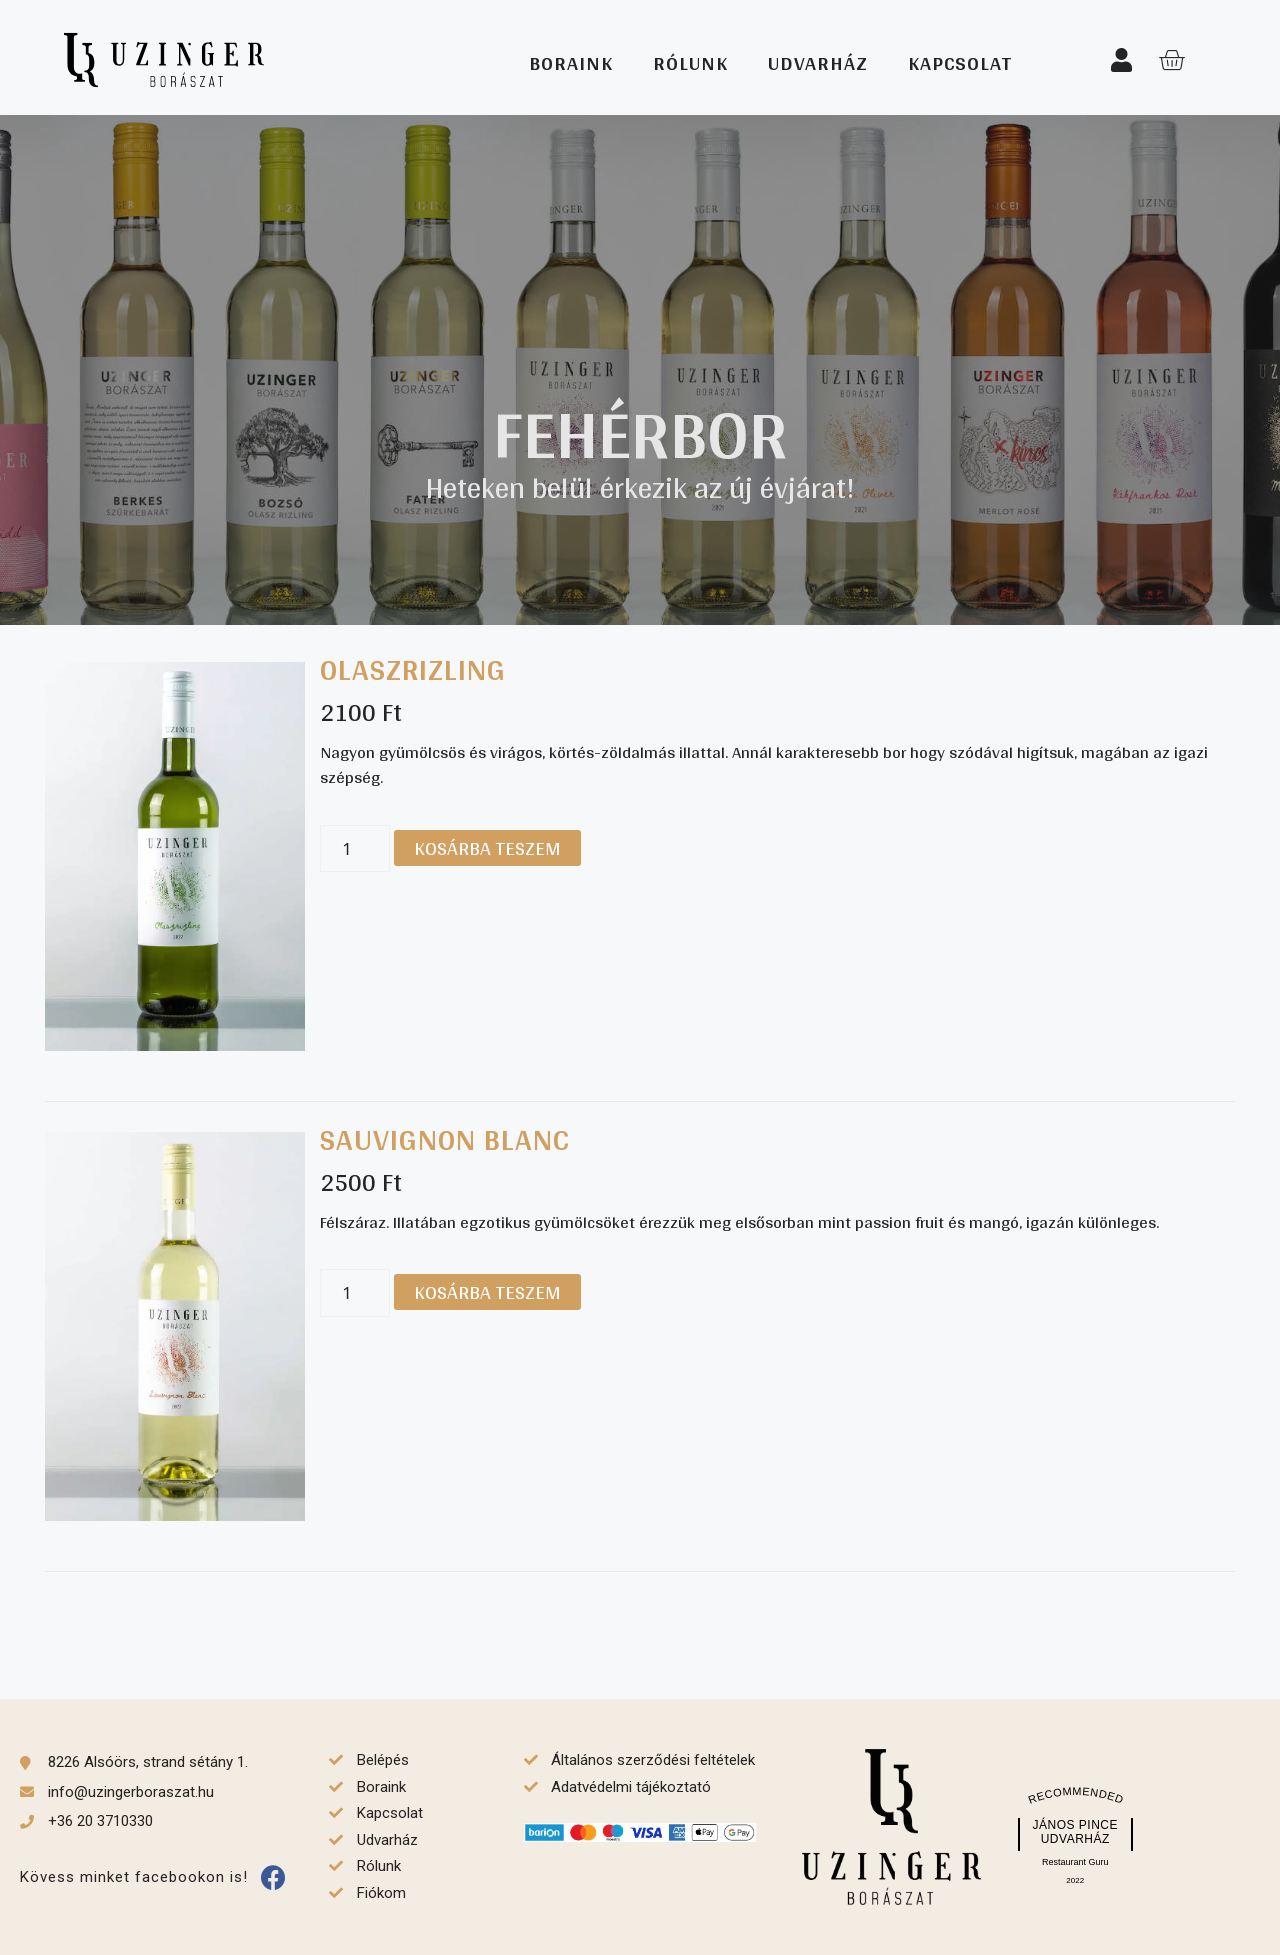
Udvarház (818, 63)
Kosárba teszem (487, 848)
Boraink (571, 63)
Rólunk (690, 63)
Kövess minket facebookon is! (134, 1877)
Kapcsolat (960, 63)
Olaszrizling (413, 669)
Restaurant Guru (1075, 1862)
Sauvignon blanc (445, 1139)
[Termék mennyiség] (355, 849)
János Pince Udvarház (1075, 1832)
